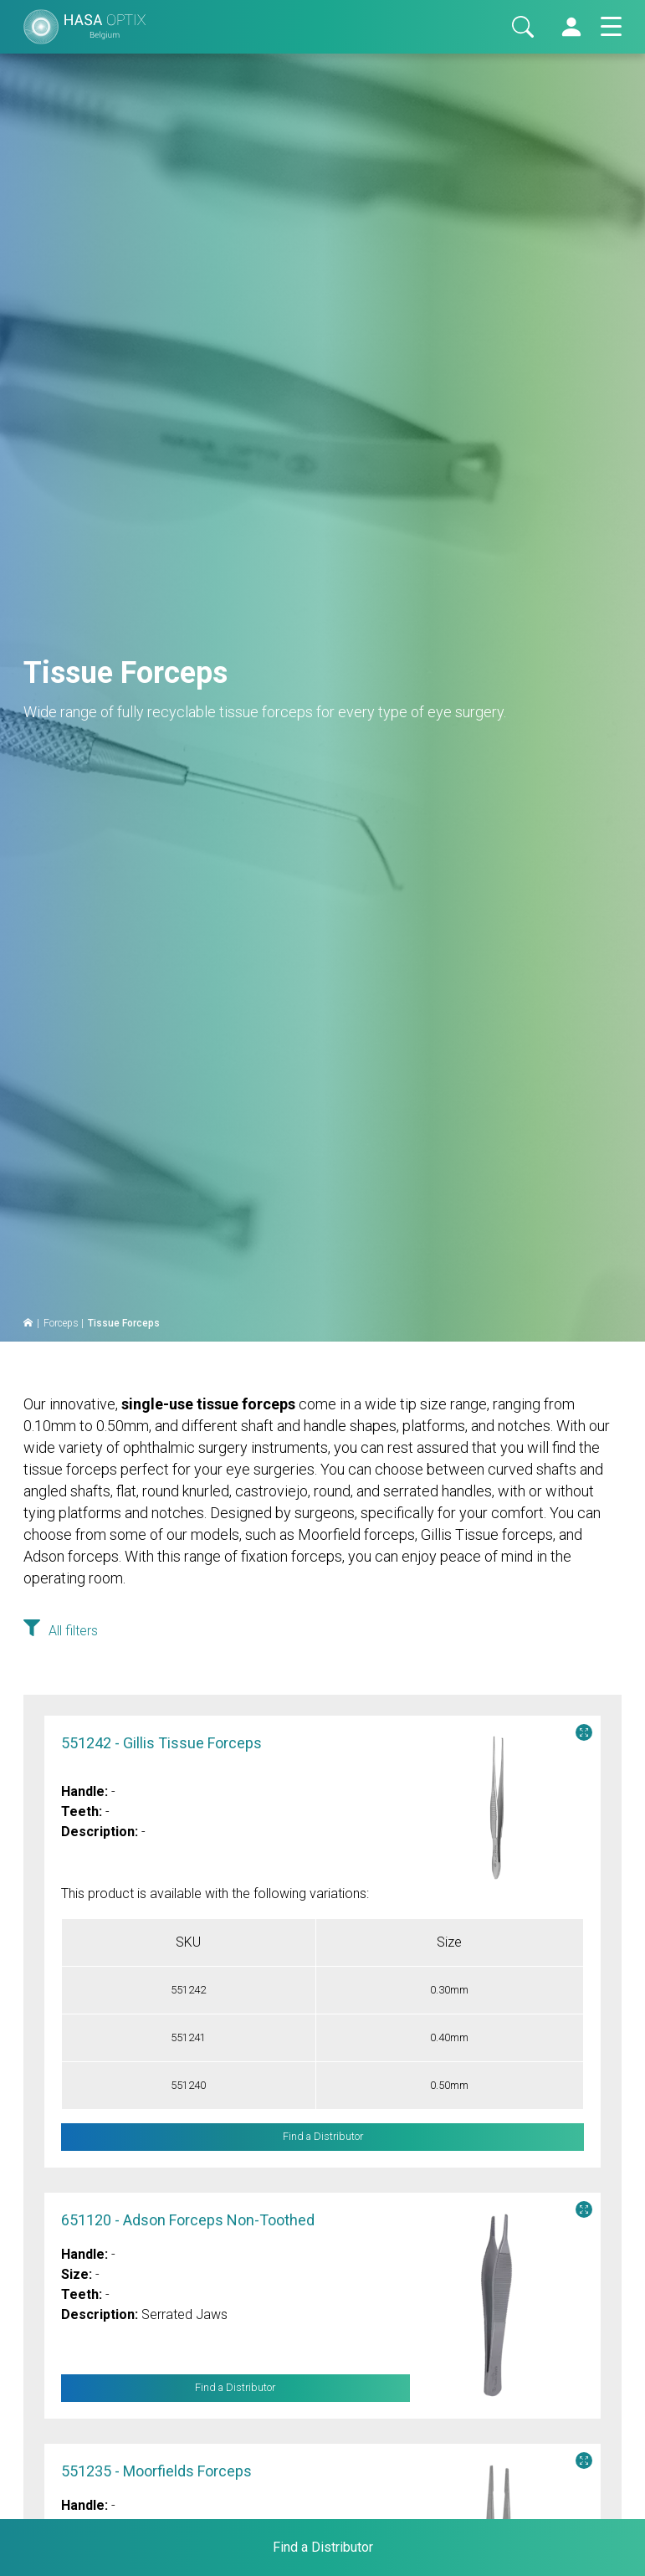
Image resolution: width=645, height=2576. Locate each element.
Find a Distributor (235, 2388)
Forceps (61, 1323)
